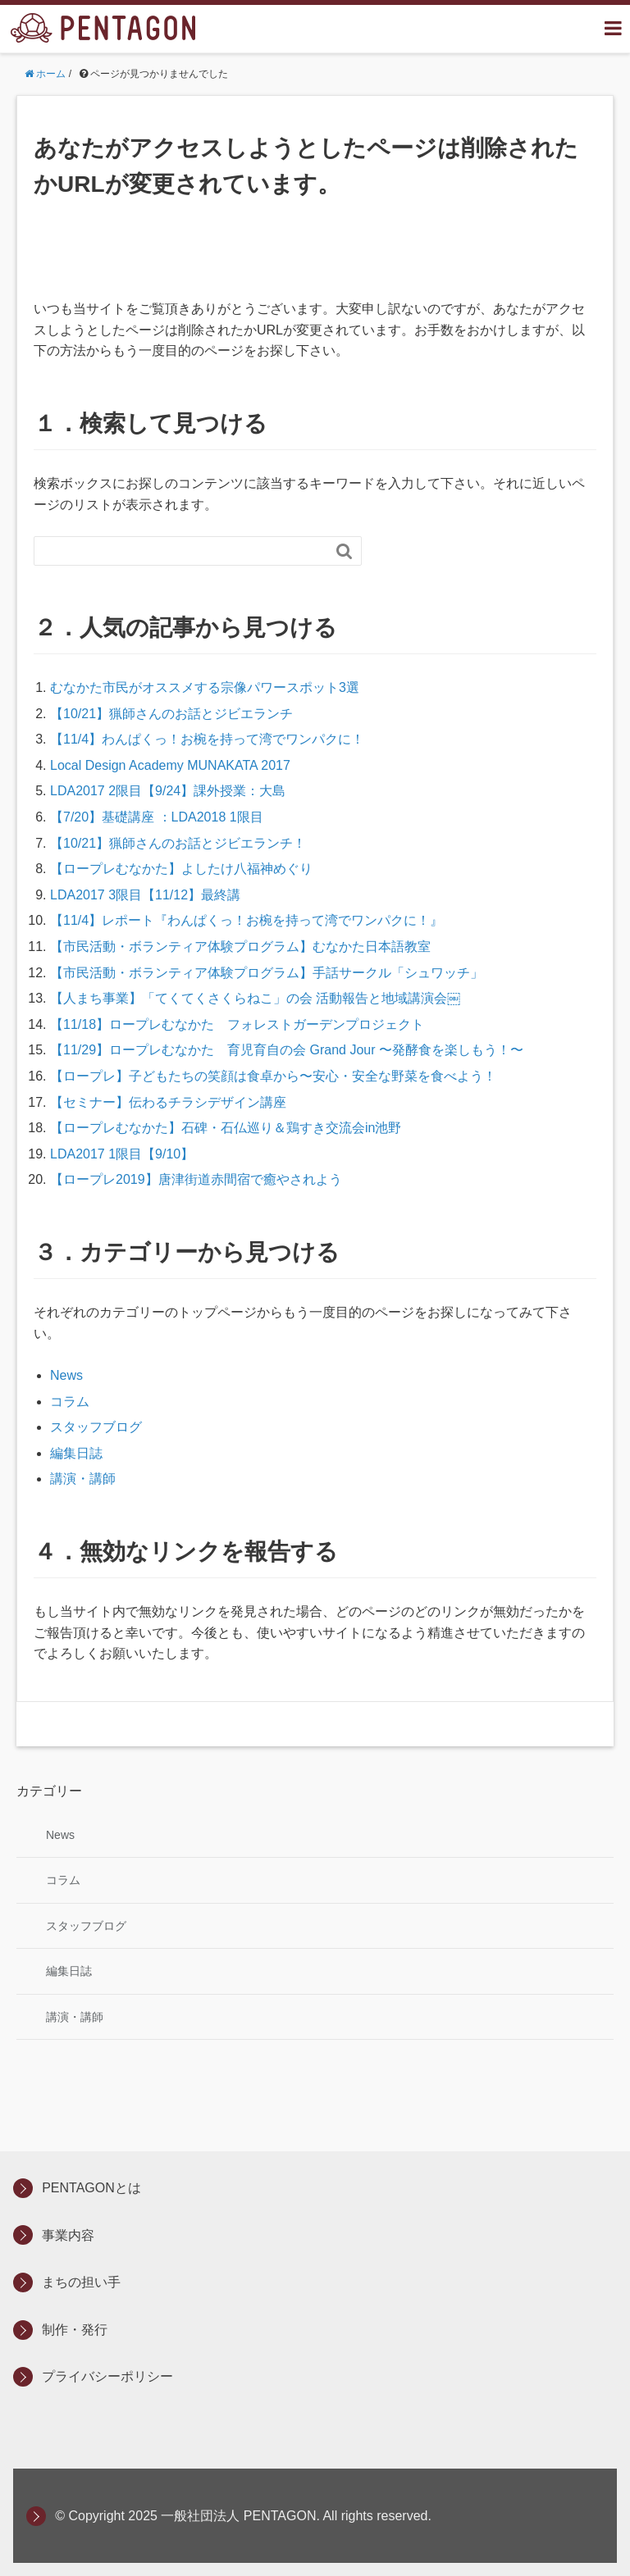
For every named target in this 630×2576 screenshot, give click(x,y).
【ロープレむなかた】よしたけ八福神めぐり (181, 869)
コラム (69, 1402)
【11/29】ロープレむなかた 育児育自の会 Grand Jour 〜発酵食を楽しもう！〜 (286, 1050)
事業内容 (68, 2235)
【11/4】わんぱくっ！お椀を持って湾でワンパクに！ (207, 739)
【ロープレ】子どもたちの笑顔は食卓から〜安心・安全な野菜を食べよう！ (273, 1076)
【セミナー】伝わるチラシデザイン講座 (168, 1102)
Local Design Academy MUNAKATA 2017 (170, 765)
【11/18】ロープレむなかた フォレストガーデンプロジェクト (237, 1024)
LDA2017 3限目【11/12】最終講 (145, 895)
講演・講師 (83, 1479)
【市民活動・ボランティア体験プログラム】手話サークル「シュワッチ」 (266, 973)
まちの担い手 (81, 2282)
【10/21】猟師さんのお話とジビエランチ (171, 714)
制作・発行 (74, 2330)
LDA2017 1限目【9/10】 (122, 1154)
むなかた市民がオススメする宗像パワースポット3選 (204, 687)
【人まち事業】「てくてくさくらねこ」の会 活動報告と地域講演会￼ (255, 998)
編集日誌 (76, 1453)
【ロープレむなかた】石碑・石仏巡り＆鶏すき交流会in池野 (225, 1128)
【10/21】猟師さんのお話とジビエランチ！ (178, 843)
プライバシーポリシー (107, 2376)
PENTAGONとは (91, 2188)
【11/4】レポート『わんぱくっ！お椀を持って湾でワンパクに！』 (246, 920)
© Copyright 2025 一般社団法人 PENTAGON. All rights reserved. (243, 2516)
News (66, 1375)
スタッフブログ (96, 1427)
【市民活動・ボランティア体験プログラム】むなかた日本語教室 (240, 946)
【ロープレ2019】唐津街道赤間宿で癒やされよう (196, 1179)
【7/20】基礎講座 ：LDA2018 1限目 (156, 817)
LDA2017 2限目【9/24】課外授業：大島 (167, 791)
